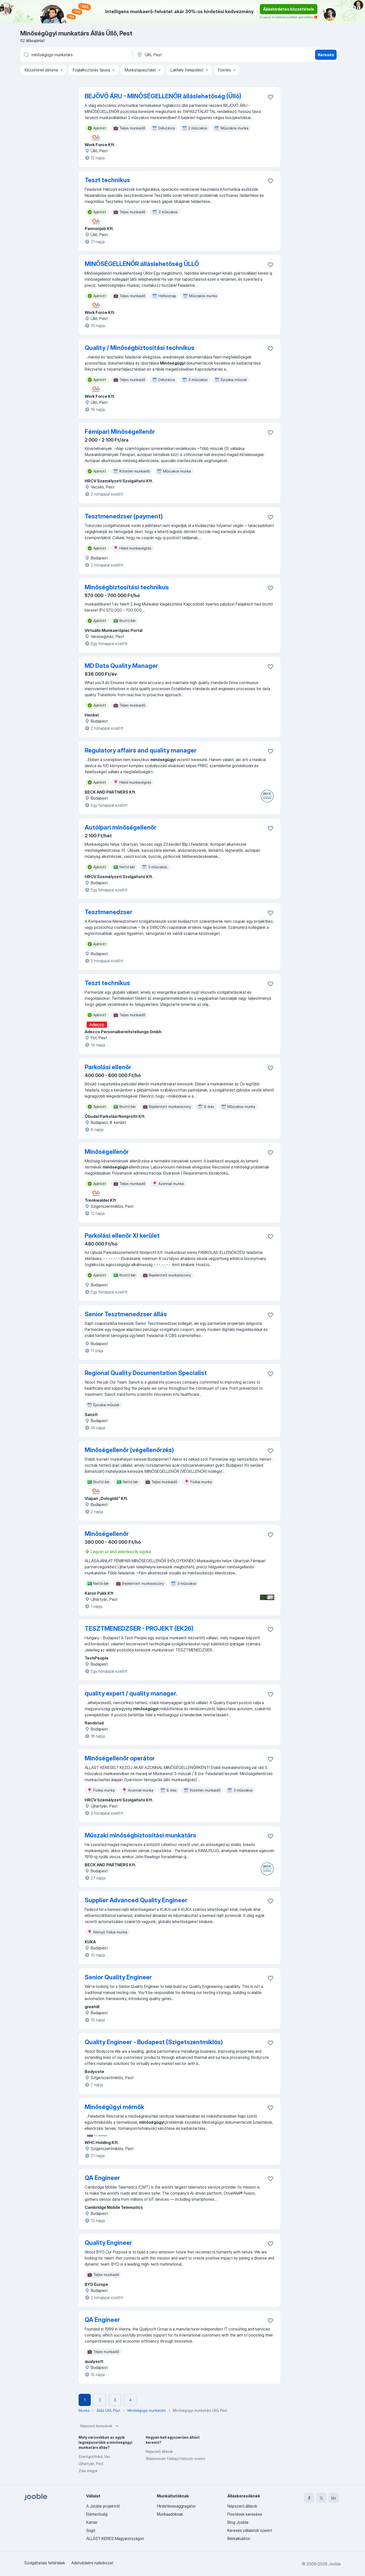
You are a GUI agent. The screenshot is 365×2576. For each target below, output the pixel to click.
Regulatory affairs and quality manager (140, 750)
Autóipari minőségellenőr (120, 827)
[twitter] (321, 2498)
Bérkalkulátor (238, 2538)
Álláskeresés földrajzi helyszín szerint (175, 2458)
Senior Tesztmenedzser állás (126, 1314)
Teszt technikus (107, 180)
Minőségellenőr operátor (120, 1758)
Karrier (92, 2522)
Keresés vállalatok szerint (249, 2530)
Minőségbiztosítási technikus (127, 587)
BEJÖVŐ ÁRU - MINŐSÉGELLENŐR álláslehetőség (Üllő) (163, 96)
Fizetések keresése (244, 2514)
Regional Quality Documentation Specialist (146, 1373)
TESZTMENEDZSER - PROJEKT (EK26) (139, 1628)
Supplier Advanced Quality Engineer (136, 1900)
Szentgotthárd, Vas (94, 2456)
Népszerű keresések (99, 2426)
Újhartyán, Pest (91, 2463)
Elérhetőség (96, 2514)
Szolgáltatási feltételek (44, 2562)
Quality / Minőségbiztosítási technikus (139, 347)
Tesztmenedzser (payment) (124, 516)
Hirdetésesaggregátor (176, 2506)
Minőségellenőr (107, 1151)
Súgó (90, 2530)
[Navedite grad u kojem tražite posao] (189, 55)
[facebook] (309, 2498)
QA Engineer (102, 2178)
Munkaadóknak (170, 2514)
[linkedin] (333, 2498)
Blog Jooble (237, 2522)
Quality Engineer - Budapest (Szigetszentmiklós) (154, 2042)
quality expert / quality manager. (131, 1693)
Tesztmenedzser (108, 912)
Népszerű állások (159, 2451)
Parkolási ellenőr (108, 1067)
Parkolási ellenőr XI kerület (122, 1235)
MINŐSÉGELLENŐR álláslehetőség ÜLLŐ (142, 264)
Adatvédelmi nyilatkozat (92, 2562)
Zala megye (88, 2471)
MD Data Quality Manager (121, 665)
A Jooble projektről (103, 2506)
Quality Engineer (108, 2242)
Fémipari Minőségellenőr (120, 431)
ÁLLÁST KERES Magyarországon (115, 2538)
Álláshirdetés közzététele (288, 9)
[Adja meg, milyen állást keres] (76, 55)
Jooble (334, 2563)
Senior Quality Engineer (118, 1977)
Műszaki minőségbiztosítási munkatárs (140, 1835)
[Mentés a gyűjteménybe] (270, 97)
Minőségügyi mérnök (114, 2107)
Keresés (326, 54)
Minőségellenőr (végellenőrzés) (129, 1450)
